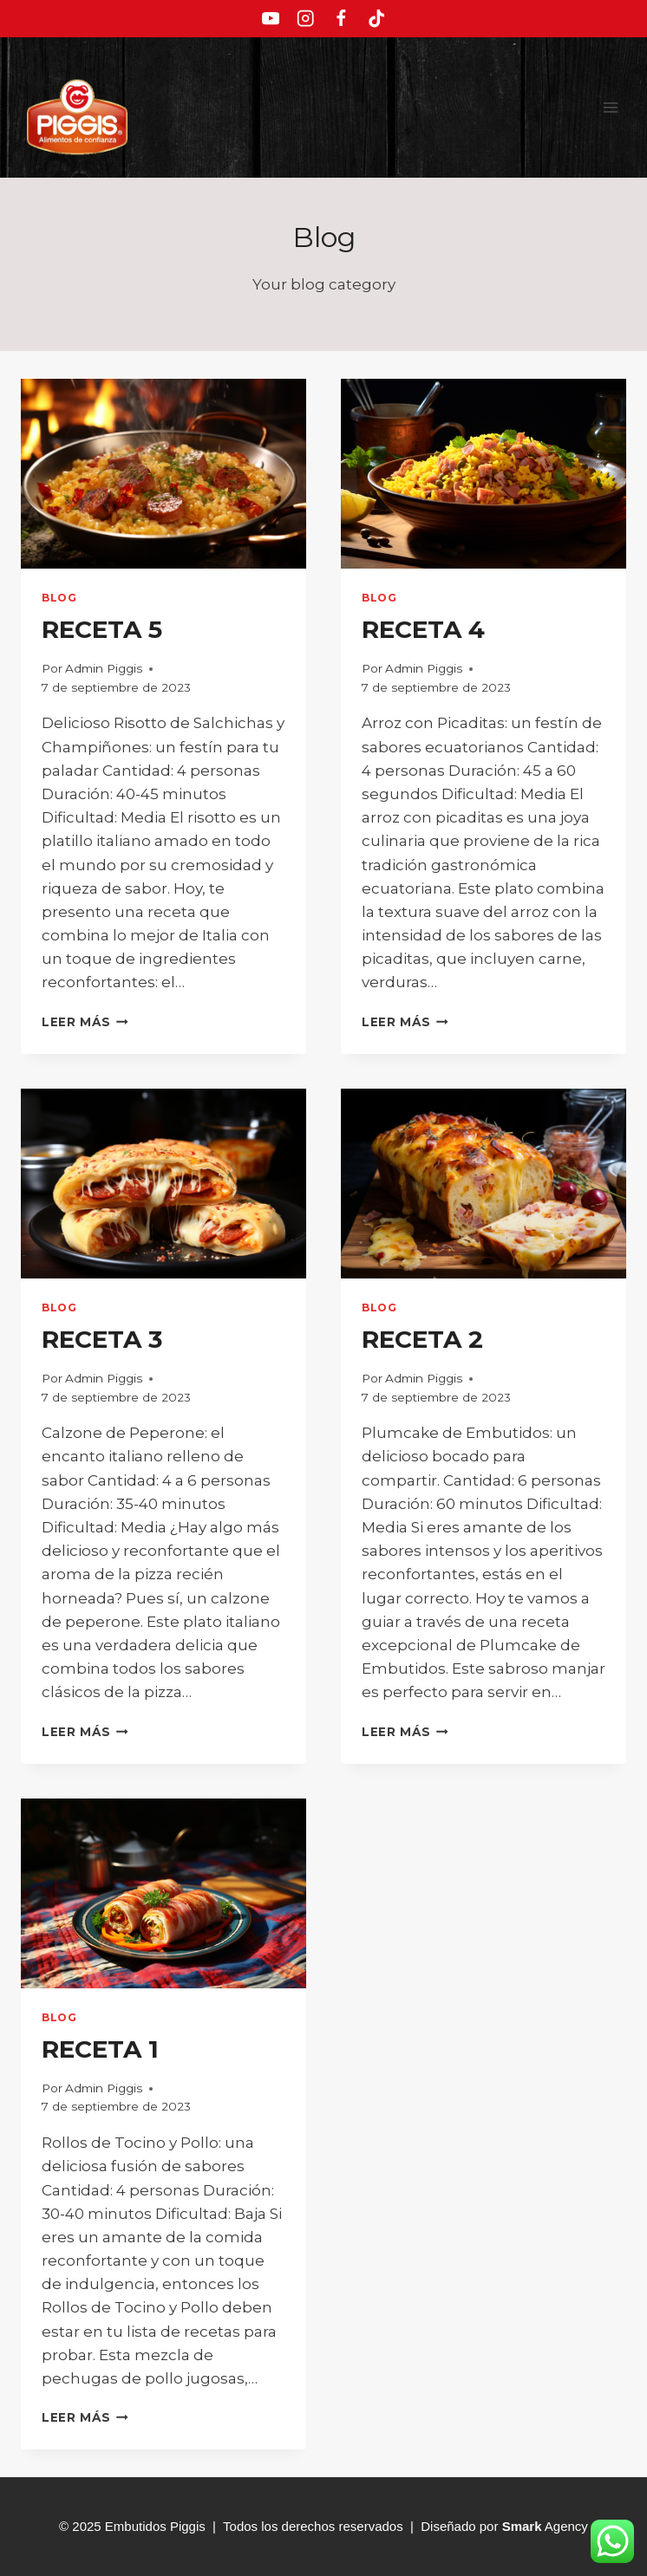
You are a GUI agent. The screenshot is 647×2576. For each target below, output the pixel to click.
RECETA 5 (102, 629)
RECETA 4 (423, 629)
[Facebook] (341, 18)
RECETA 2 (422, 1339)
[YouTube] (270, 18)
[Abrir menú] (610, 107)
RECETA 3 (102, 1339)
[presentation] (163, 474)
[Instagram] (306, 18)
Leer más (85, 1022)
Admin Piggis (103, 668)
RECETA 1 (100, 2049)
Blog (59, 597)
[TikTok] (377, 18)
